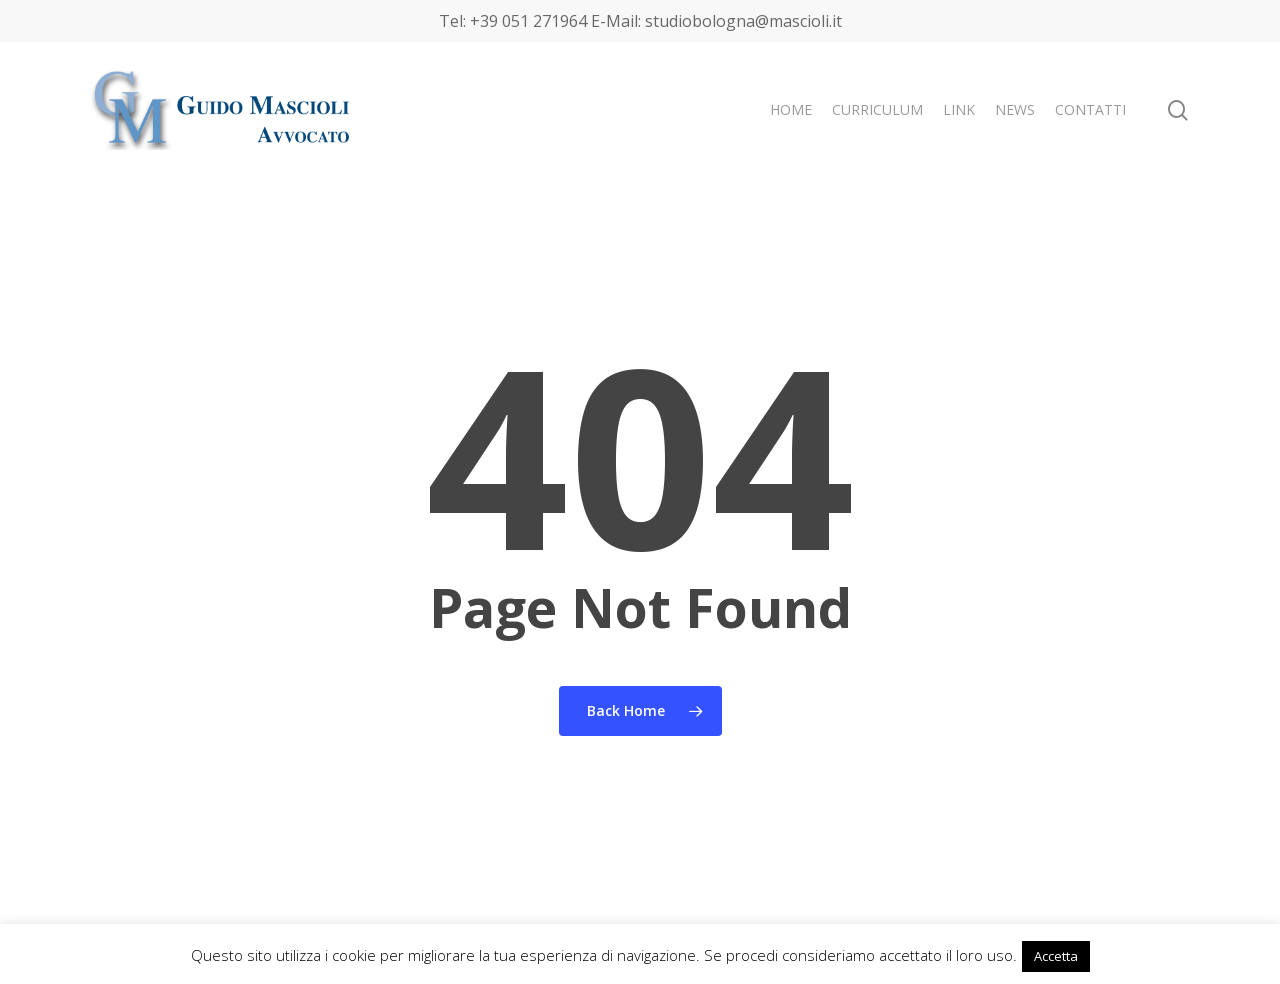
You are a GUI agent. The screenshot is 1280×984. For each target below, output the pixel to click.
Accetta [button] (1056, 956)
